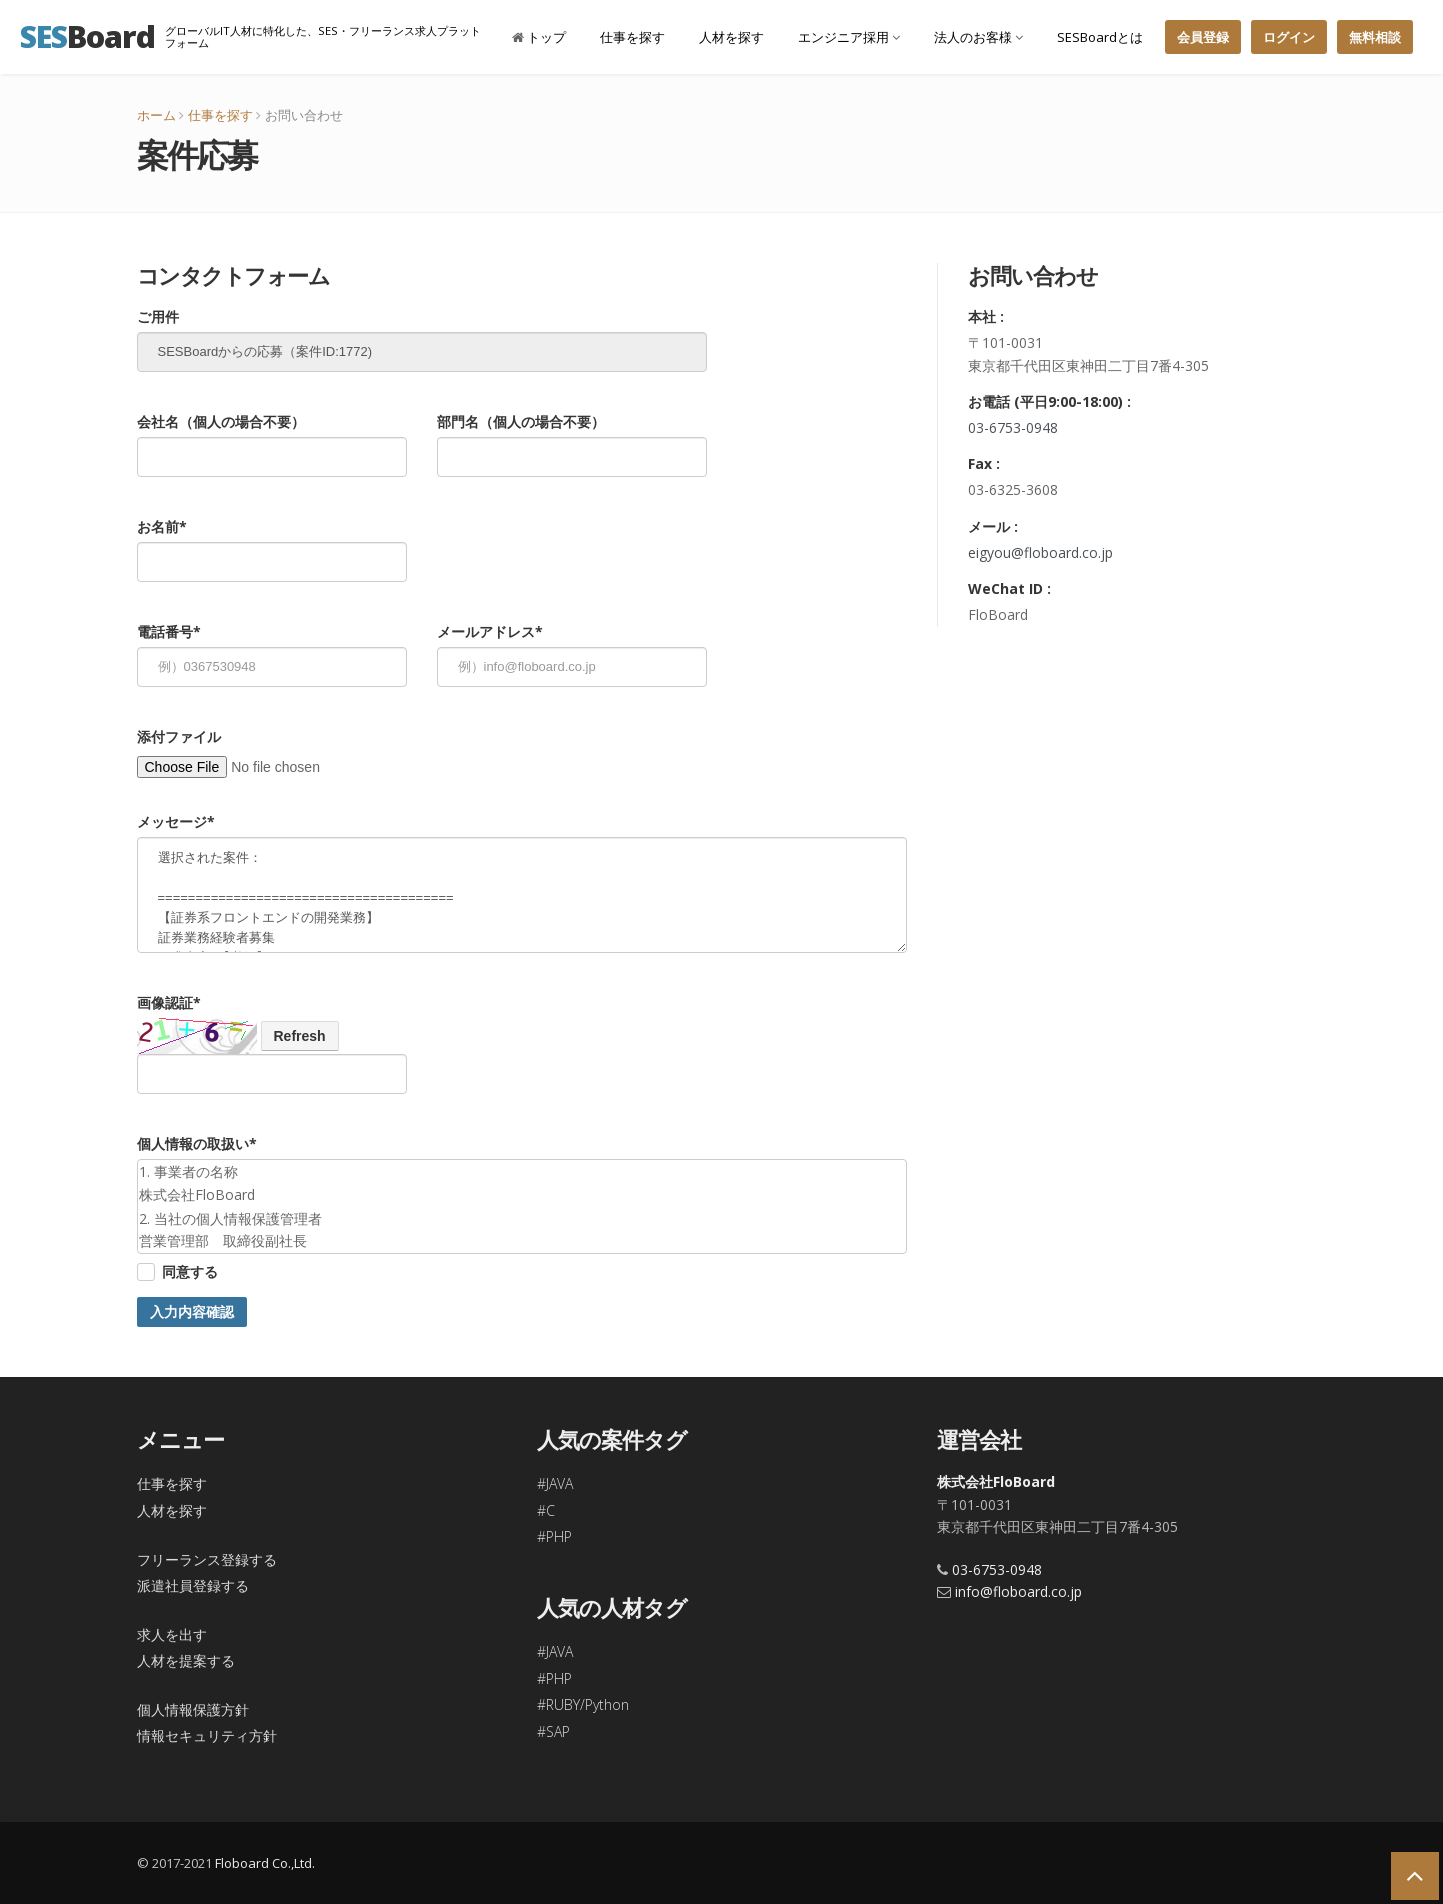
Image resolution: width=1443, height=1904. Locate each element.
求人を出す (172, 1634)
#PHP (554, 1536)
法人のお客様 (978, 37)
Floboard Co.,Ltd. (265, 1863)
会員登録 (1203, 37)
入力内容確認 (192, 1312)
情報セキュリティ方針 (207, 1735)
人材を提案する (186, 1660)
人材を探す (731, 37)
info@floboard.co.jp (1018, 1591)
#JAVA (555, 1483)
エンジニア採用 (849, 37)
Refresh (300, 1036)
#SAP (553, 1731)
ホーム (156, 115)
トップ (539, 37)
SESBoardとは (1100, 37)
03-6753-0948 (1013, 427)
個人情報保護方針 (193, 1709)
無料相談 (1375, 37)
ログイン (1289, 37)
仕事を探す (632, 37)
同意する (190, 1271)
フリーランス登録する (207, 1559)
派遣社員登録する (193, 1585)
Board (87, 36)
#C (546, 1510)
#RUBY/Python (583, 1704)
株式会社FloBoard (996, 1481)
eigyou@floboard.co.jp (1040, 552)
